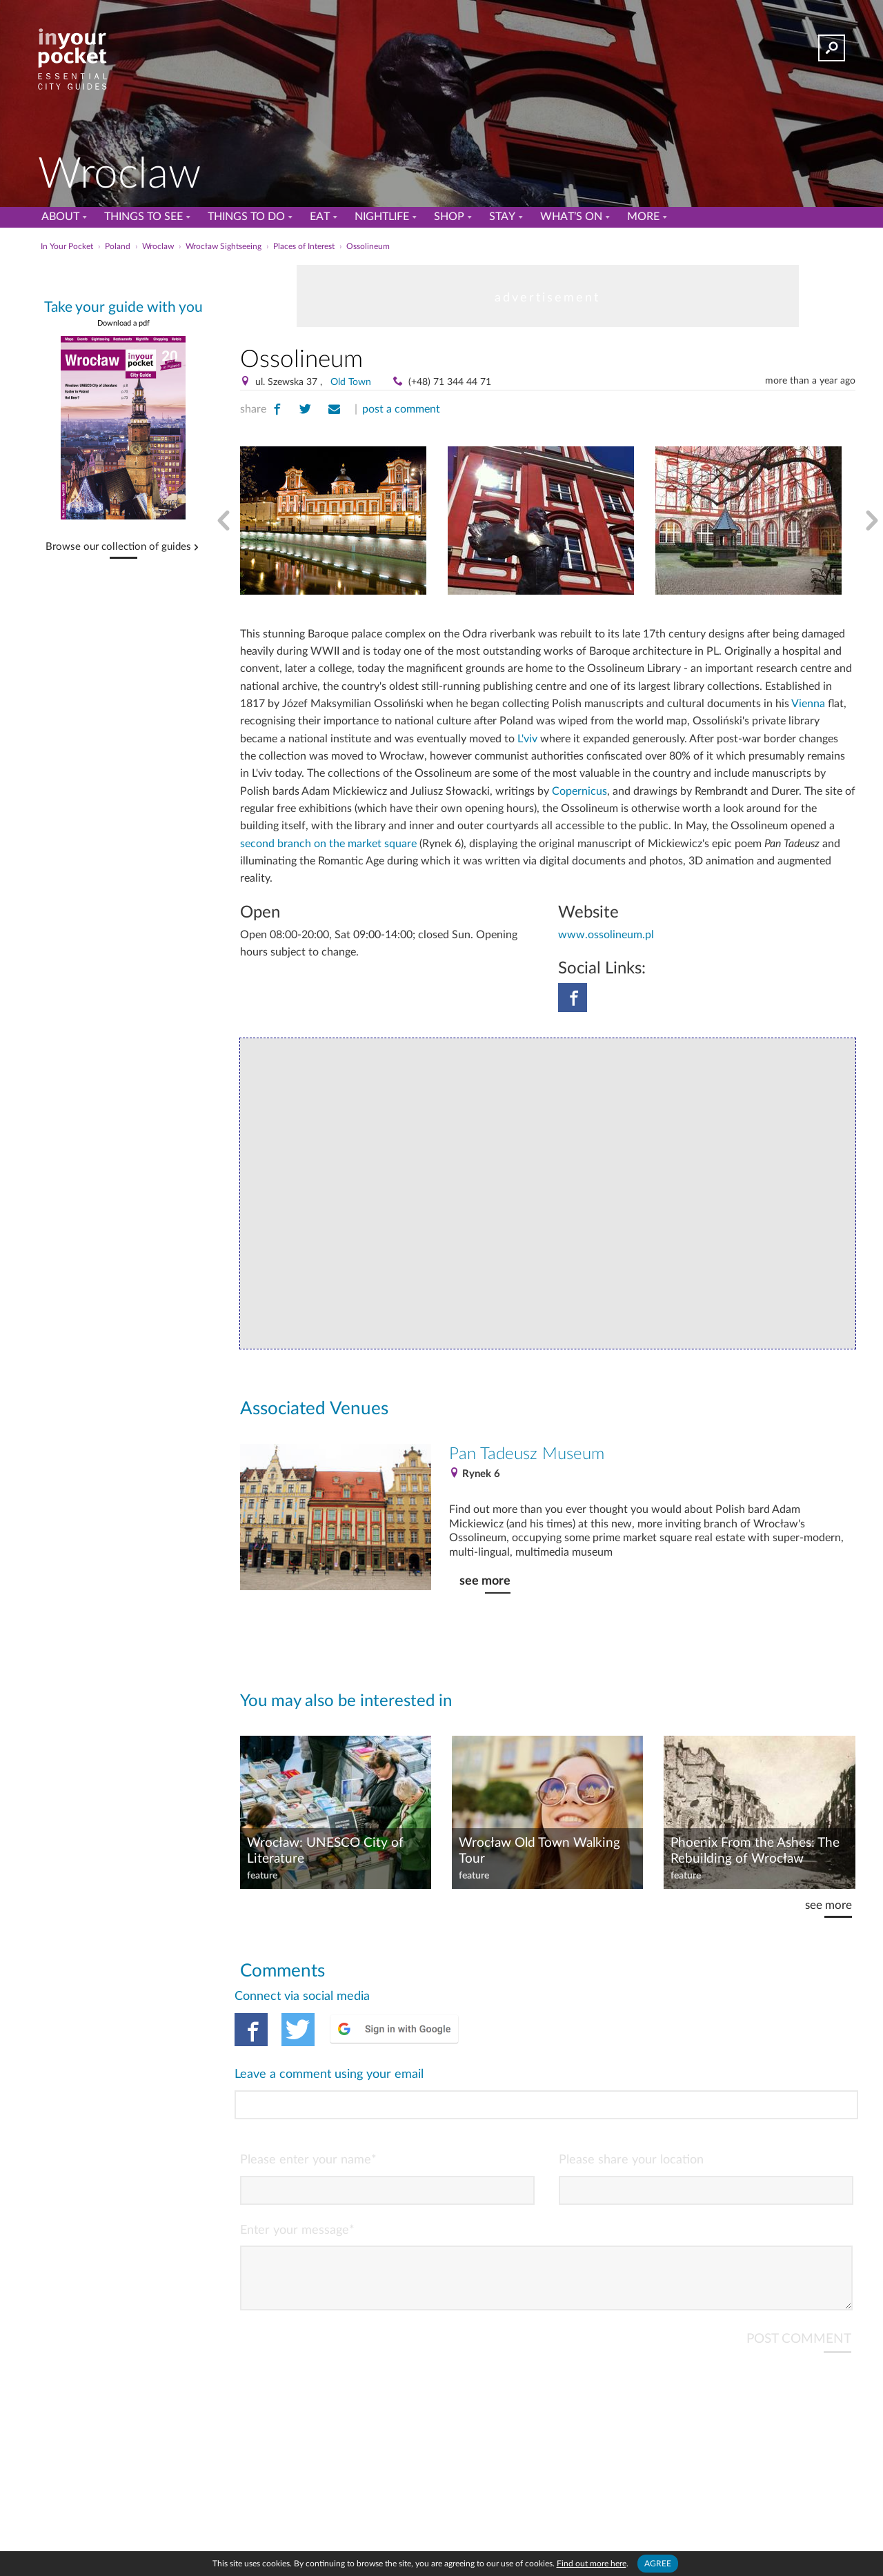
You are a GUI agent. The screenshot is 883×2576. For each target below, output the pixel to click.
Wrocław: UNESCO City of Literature (325, 1850)
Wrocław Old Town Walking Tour (539, 1850)
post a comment (401, 409)
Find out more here (591, 2563)
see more (484, 1581)
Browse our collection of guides (118, 547)
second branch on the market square (328, 843)
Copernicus (579, 791)
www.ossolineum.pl (606, 934)
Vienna (808, 703)
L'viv (527, 738)
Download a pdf (123, 323)
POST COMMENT (798, 2283)
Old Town (350, 382)
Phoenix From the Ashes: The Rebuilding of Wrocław (755, 1850)
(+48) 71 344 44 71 (449, 382)
